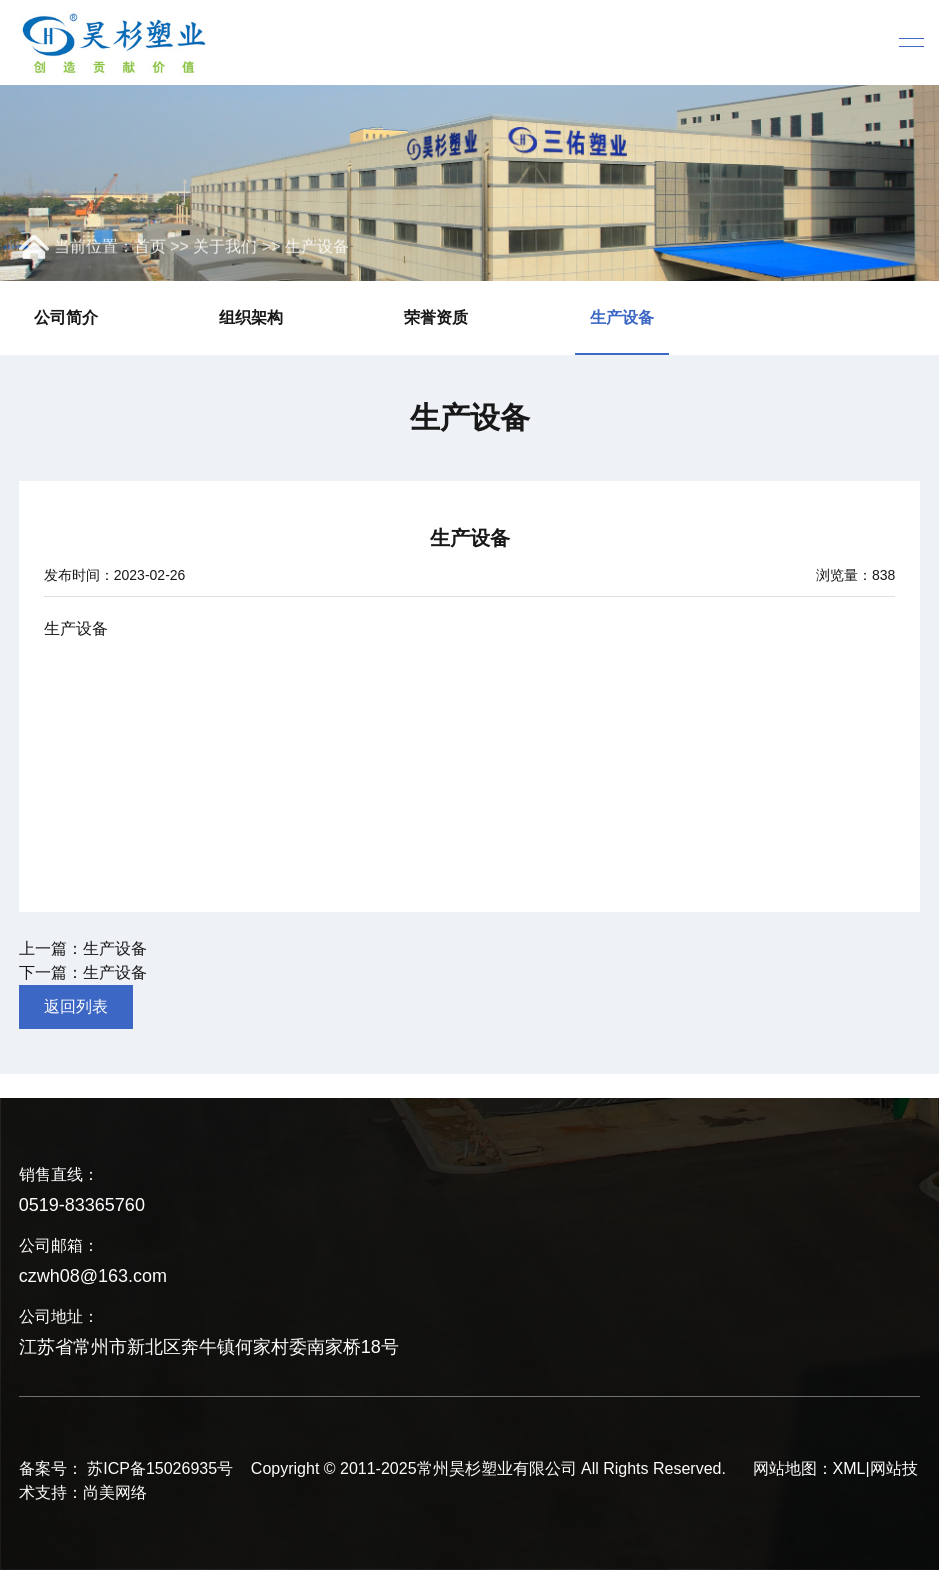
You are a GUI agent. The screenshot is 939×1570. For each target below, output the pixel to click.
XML (849, 1468)
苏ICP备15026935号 (160, 1468)
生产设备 (317, 247)
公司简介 (66, 317)
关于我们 (225, 247)
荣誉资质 (436, 317)
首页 (150, 247)
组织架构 (251, 317)
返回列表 (76, 1006)
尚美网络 (115, 1492)
